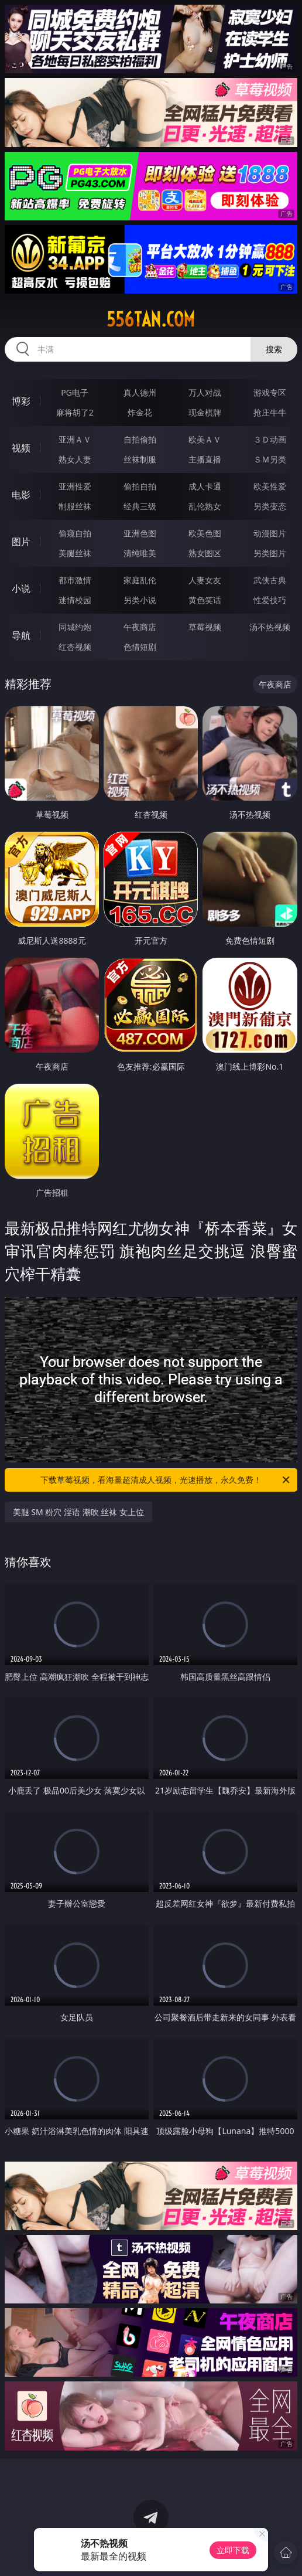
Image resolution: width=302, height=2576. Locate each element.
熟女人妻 (75, 459)
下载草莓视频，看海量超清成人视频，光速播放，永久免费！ (165, 1480)
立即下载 (233, 2549)
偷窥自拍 (75, 533)
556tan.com (151, 319)
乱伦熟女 (204, 506)
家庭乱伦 (139, 580)
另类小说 (139, 599)
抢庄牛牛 (269, 412)
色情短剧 (139, 646)
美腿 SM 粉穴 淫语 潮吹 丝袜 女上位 (78, 1511)
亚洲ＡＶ (75, 439)
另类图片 (269, 553)
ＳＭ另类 (269, 459)
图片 (21, 541)
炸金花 (140, 412)
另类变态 (269, 506)
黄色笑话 (204, 599)
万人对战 (204, 392)
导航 (21, 635)
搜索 (274, 349)
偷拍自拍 (139, 486)
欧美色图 (204, 533)
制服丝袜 (75, 506)
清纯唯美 (139, 553)
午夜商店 (139, 626)
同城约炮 (75, 626)
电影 (21, 494)
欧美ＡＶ (204, 439)
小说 (21, 588)
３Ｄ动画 (269, 439)
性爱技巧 (269, 599)
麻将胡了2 (75, 412)
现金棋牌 (204, 412)
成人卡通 (204, 486)
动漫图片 (269, 533)
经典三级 (139, 506)
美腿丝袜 (75, 553)
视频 (21, 447)
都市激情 (75, 580)
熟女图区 (204, 553)
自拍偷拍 (139, 439)
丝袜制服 (139, 459)
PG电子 (74, 392)
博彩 (21, 400)
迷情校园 (75, 599)
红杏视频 (75, 646)
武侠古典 (269, 580)
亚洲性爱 (75, 486)
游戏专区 (269, 392)
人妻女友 (204, 580)
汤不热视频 (269, 626)
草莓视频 (204, 626)
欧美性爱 (269, 486)
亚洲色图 (139, 533)
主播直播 (204, 459)
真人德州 (139, 392)
